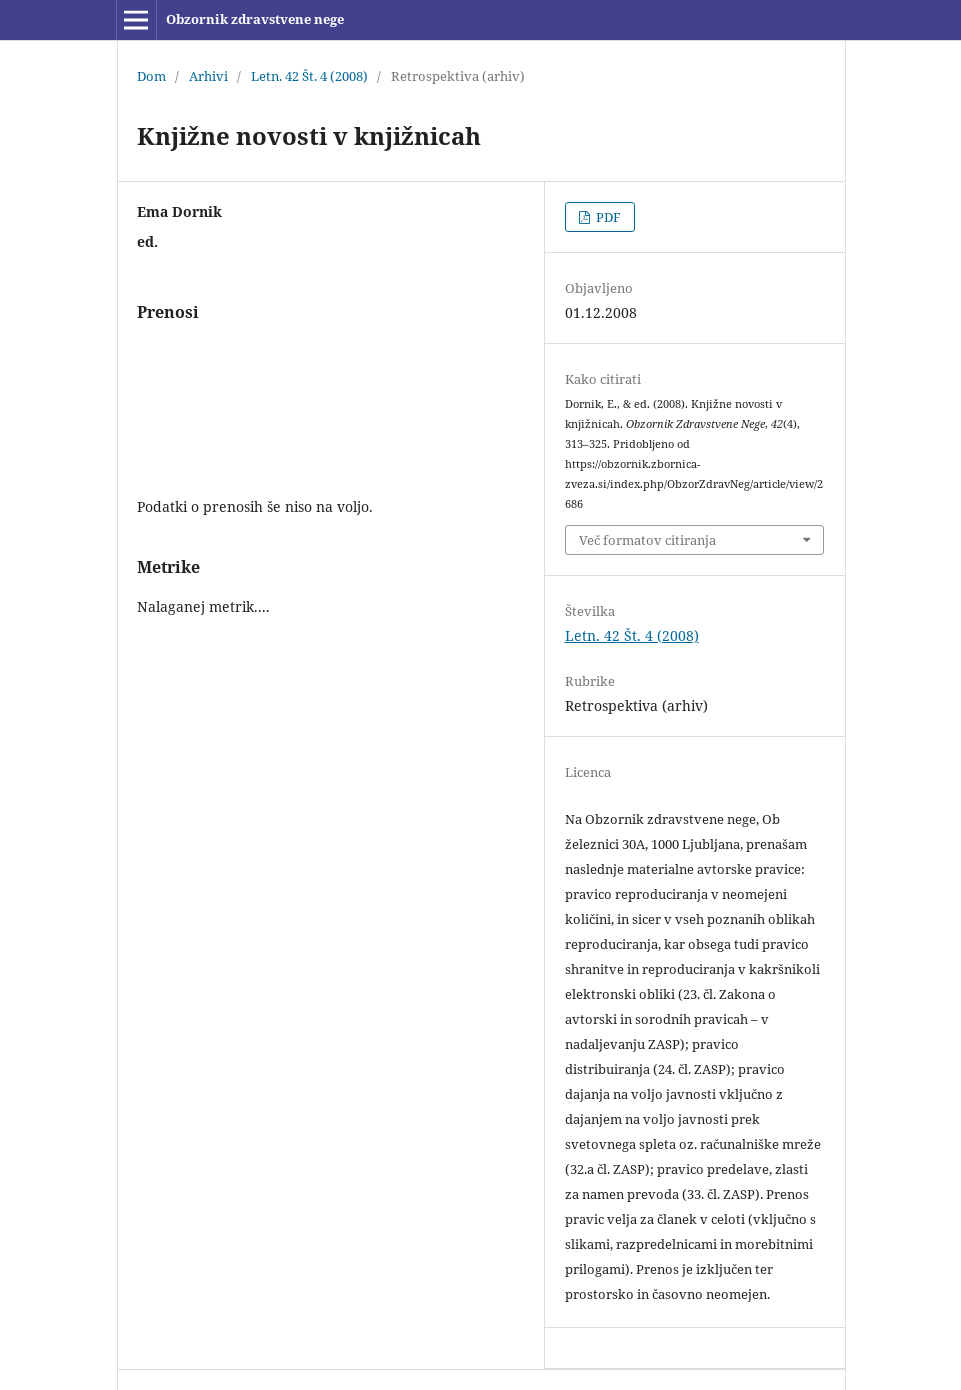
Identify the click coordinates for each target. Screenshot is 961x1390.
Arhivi (208, 76)
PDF (607, 217)
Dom (151, 76)
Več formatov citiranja (647, 540)
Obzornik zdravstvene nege (255, 19)
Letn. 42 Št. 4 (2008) (309, 76)
